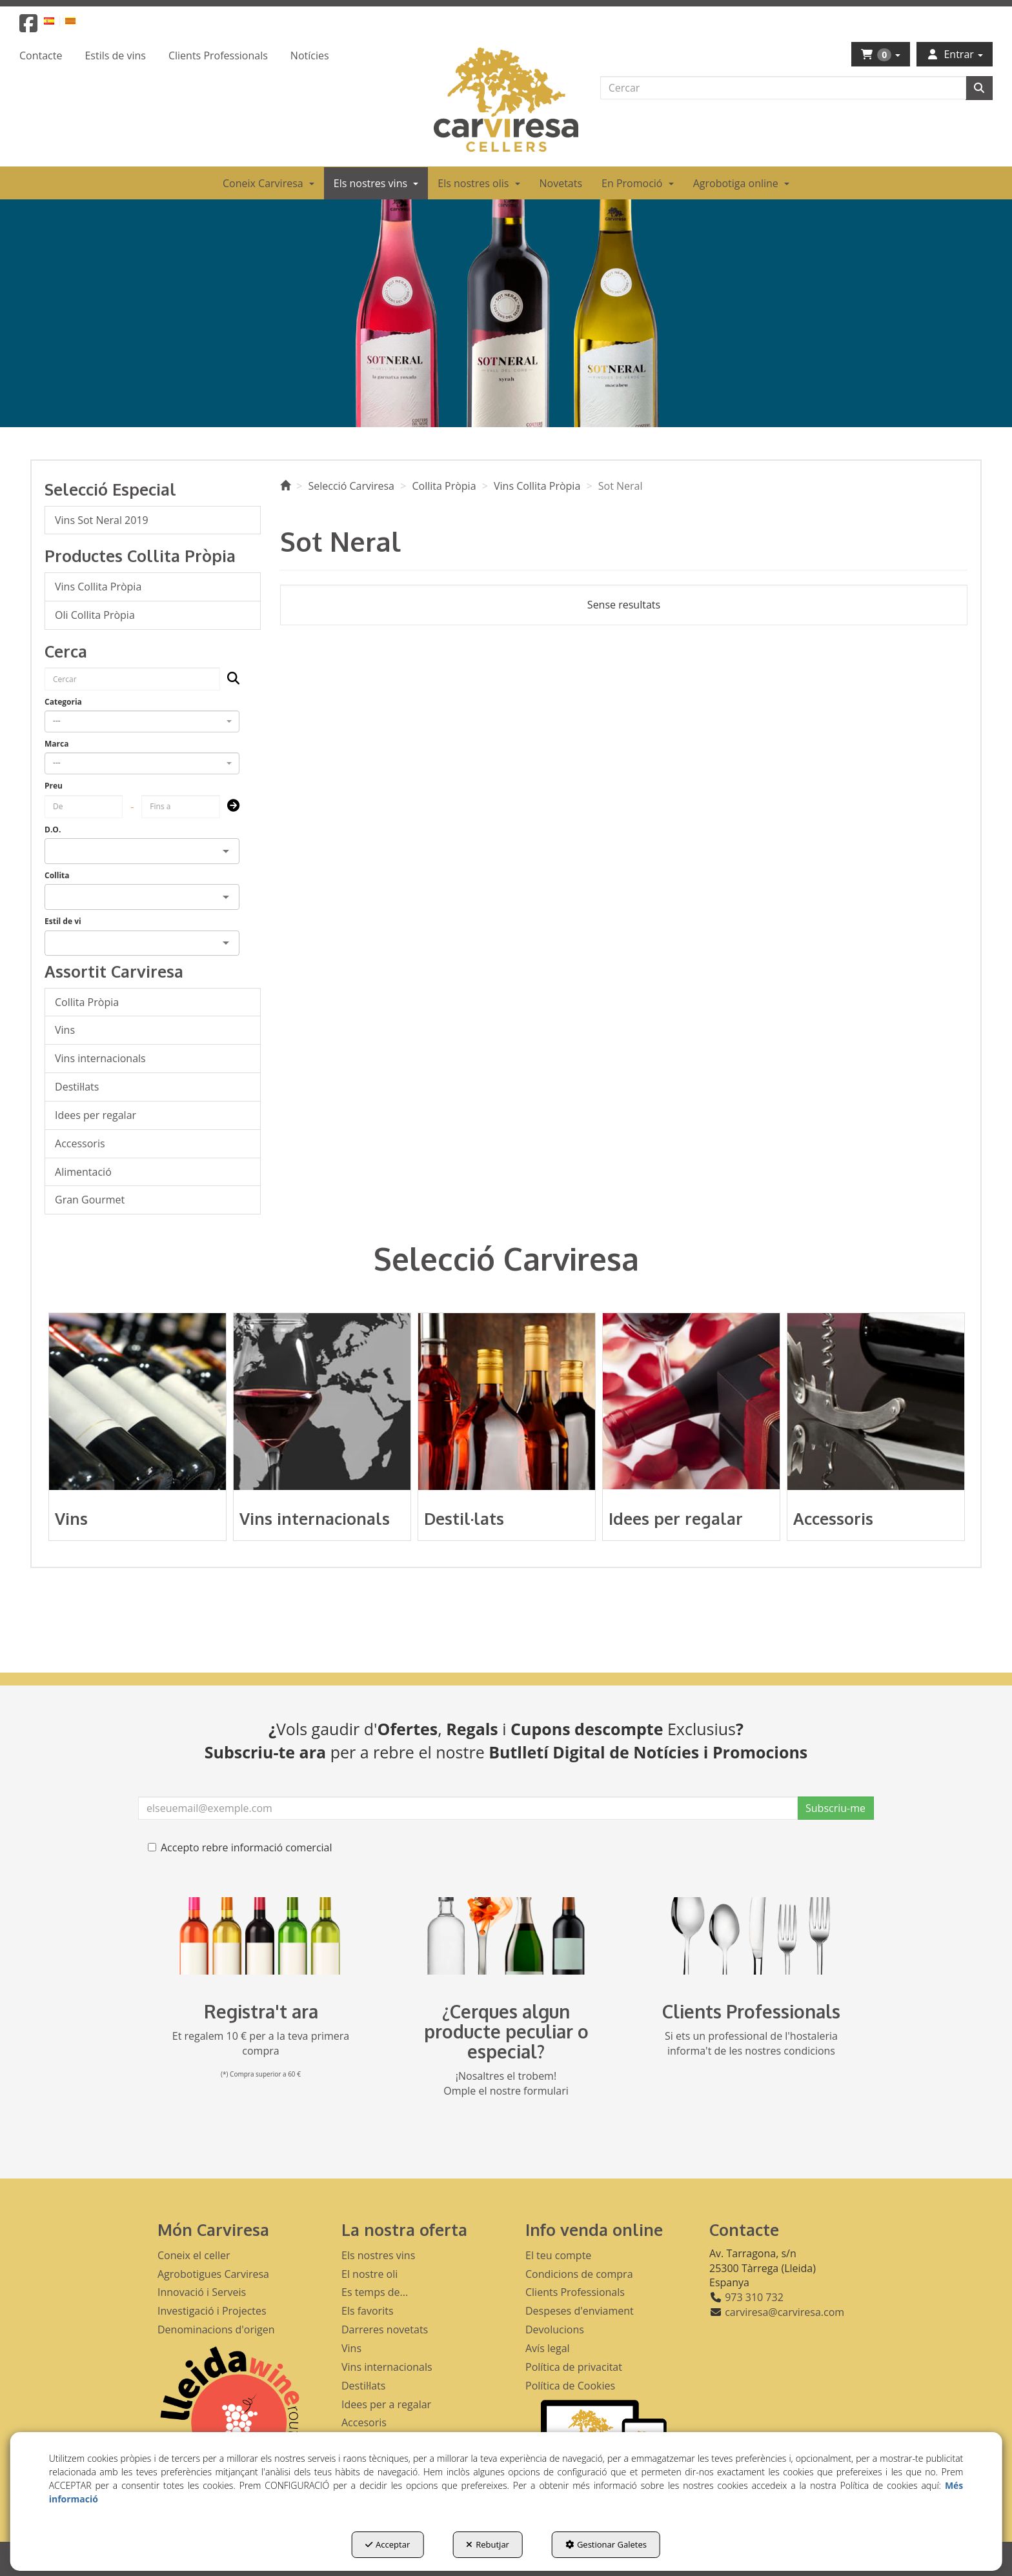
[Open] (226, 851)
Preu (54, 785)
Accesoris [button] (364, 2422)
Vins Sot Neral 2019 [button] (101, 520)
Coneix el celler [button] (193, 2255)
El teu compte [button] (558, 2255)
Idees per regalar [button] (95, 1115)
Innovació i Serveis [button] (201, 2292)
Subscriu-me (835, 1808)
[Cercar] (979, 88)
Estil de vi (63, 921)
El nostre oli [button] (369, 2274)
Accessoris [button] (80, 1143)
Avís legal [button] (547, 2348)
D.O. (53, 829)
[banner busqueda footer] (506, 1936)
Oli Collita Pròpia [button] (95, 615)
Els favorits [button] (367, 2311)
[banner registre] (260, 1936)
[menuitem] (56, 20)
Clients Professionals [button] (575, 2292)
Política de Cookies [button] (570, 2386)
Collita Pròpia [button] (87, 1002)
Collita (57, 875)
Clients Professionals (751, 2011)
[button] (28, 27)
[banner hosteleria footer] (751, 1936)
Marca (56, 743)
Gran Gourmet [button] (90, 1199)
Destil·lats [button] (77, 1087)
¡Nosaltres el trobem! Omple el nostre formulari (506, 2083)
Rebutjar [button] (487, 2544)
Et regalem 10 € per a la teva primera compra (261, 2043)
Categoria (63, 701)
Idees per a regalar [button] (386, 2404)
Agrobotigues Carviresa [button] (213, 2274)
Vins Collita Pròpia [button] (98, 586)
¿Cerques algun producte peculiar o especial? (506, 2031)
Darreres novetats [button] (384, 2329)
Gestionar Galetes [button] (606, 2544)
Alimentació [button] (83, 1172)
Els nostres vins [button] (378, 2255)
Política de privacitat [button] (573, 2367)
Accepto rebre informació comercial (240, 1847)
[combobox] (142, 721)
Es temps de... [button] (374, 2292)
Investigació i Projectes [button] (212, 2311)
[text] (783, 87)
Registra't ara (261, 2011)
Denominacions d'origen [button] (216, 2329)
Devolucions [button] (554, 2329)
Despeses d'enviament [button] (579, 2311)
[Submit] (229, 806)
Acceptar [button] (387, 2544)
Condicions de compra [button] (579, 2274)
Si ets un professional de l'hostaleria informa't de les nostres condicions (751, 2043)
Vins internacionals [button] (100, 1058)
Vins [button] (65, 1030)
